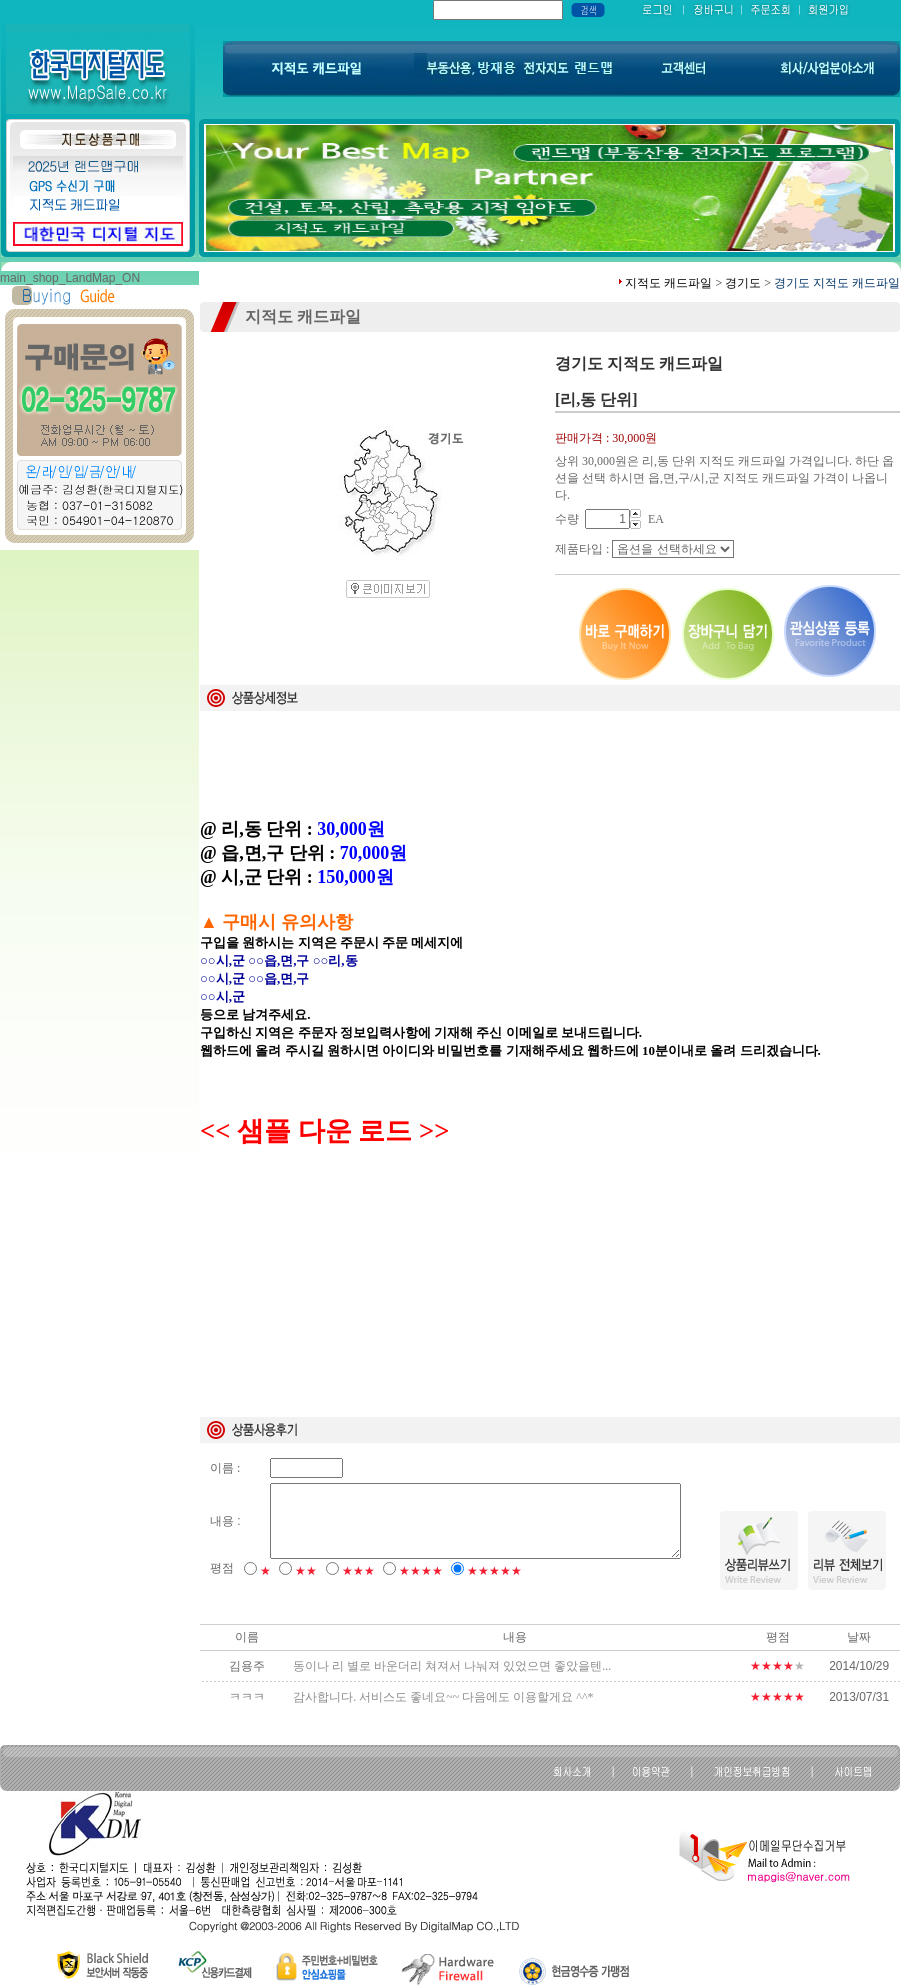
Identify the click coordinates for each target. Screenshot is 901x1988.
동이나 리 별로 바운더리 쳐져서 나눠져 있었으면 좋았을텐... (452, 1666)
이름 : (225, 1468)
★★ (306, 1571)
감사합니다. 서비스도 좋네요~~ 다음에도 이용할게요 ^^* (443, 1697)
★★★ (358, 1571)
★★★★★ (494, 1571)
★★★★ (421, 1571)
